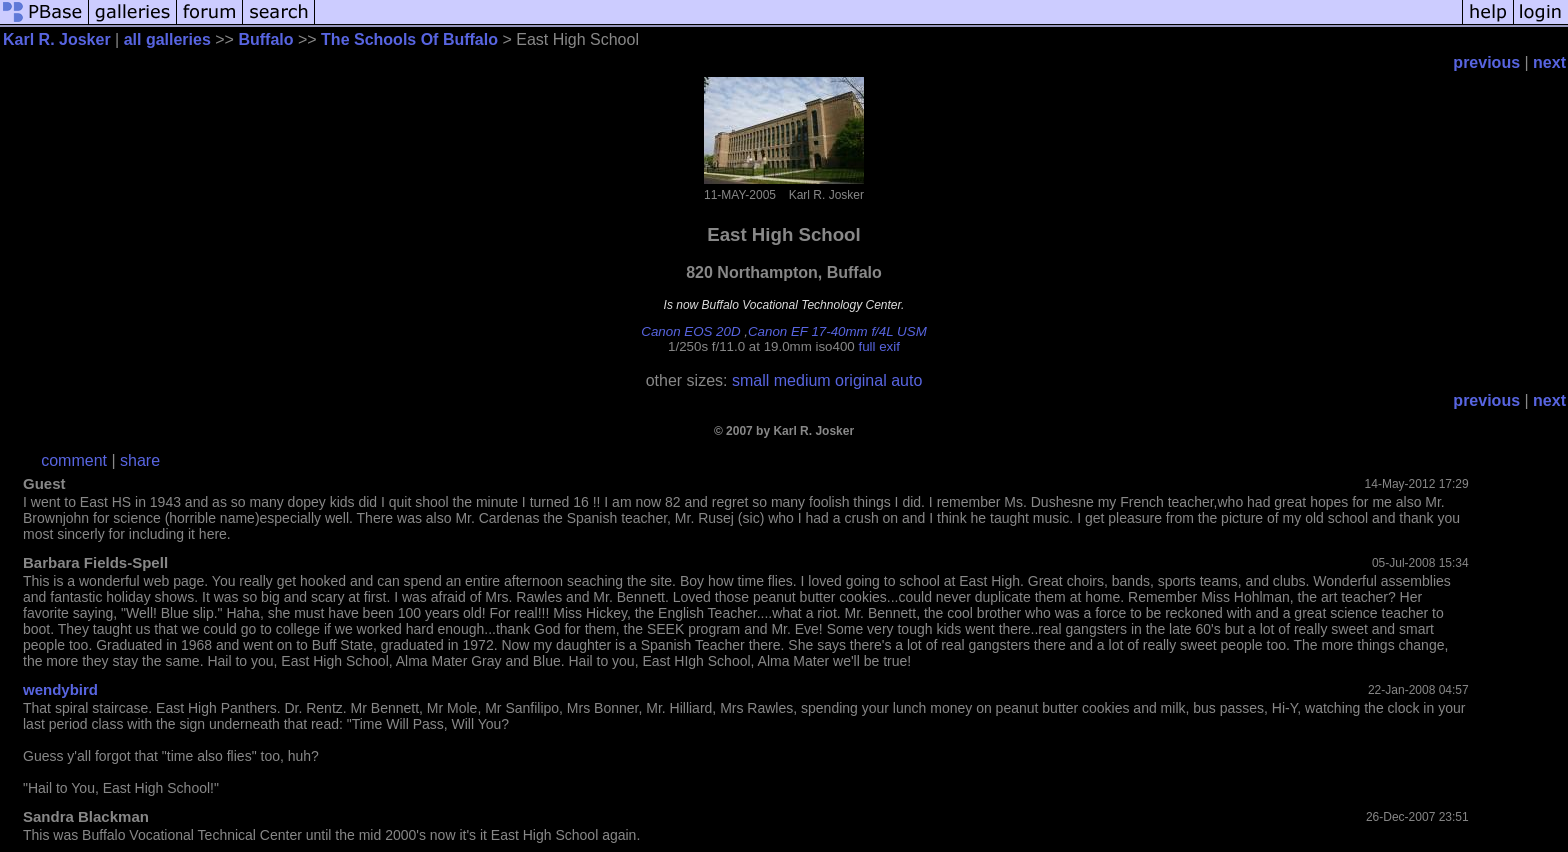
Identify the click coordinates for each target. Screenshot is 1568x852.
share (140, 460)
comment (74, 460)
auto (906, 380)
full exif (878, 346)
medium (802, 380)
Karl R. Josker (57, 39)
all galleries (167, 39)
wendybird (60, 689)
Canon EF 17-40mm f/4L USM (837, 331)
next (1549, 62)
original (861, 380)
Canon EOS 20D (690, 331)
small (750, 380)
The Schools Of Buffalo (409, 39)
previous (1486, 62)
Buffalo (265, 39)
